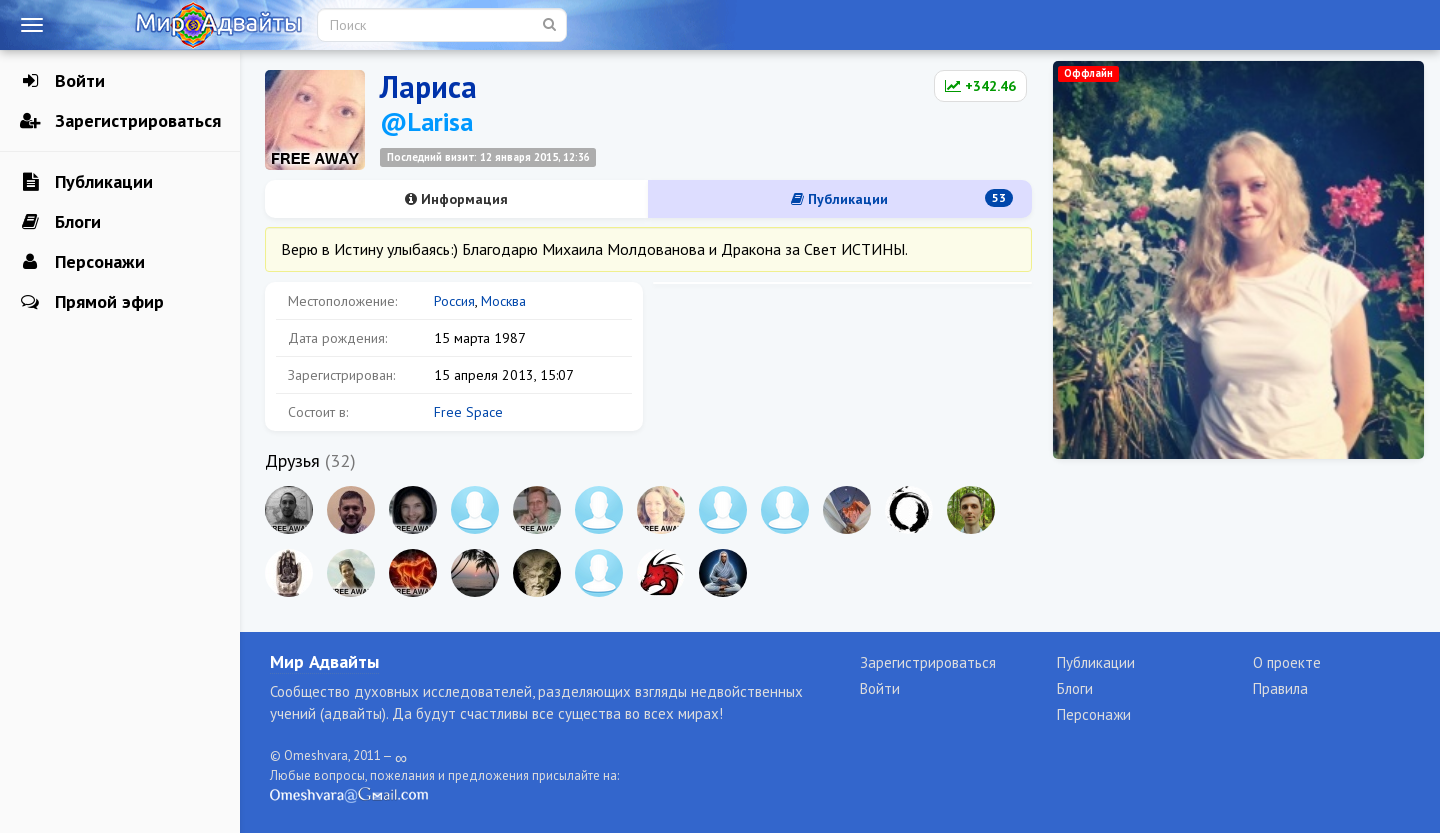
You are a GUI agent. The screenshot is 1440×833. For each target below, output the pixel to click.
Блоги (60, 222)
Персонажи (82, 262)
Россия (454, 301)
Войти (62, 81)
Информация (456, 199)
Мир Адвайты (324, 661)
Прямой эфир (92, 302)
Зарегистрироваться (120, 121)
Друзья (292, 460)
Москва (503, 301)
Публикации (86, 182)
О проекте (1287, 662)
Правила (1280, 688)
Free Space (468, 412)
